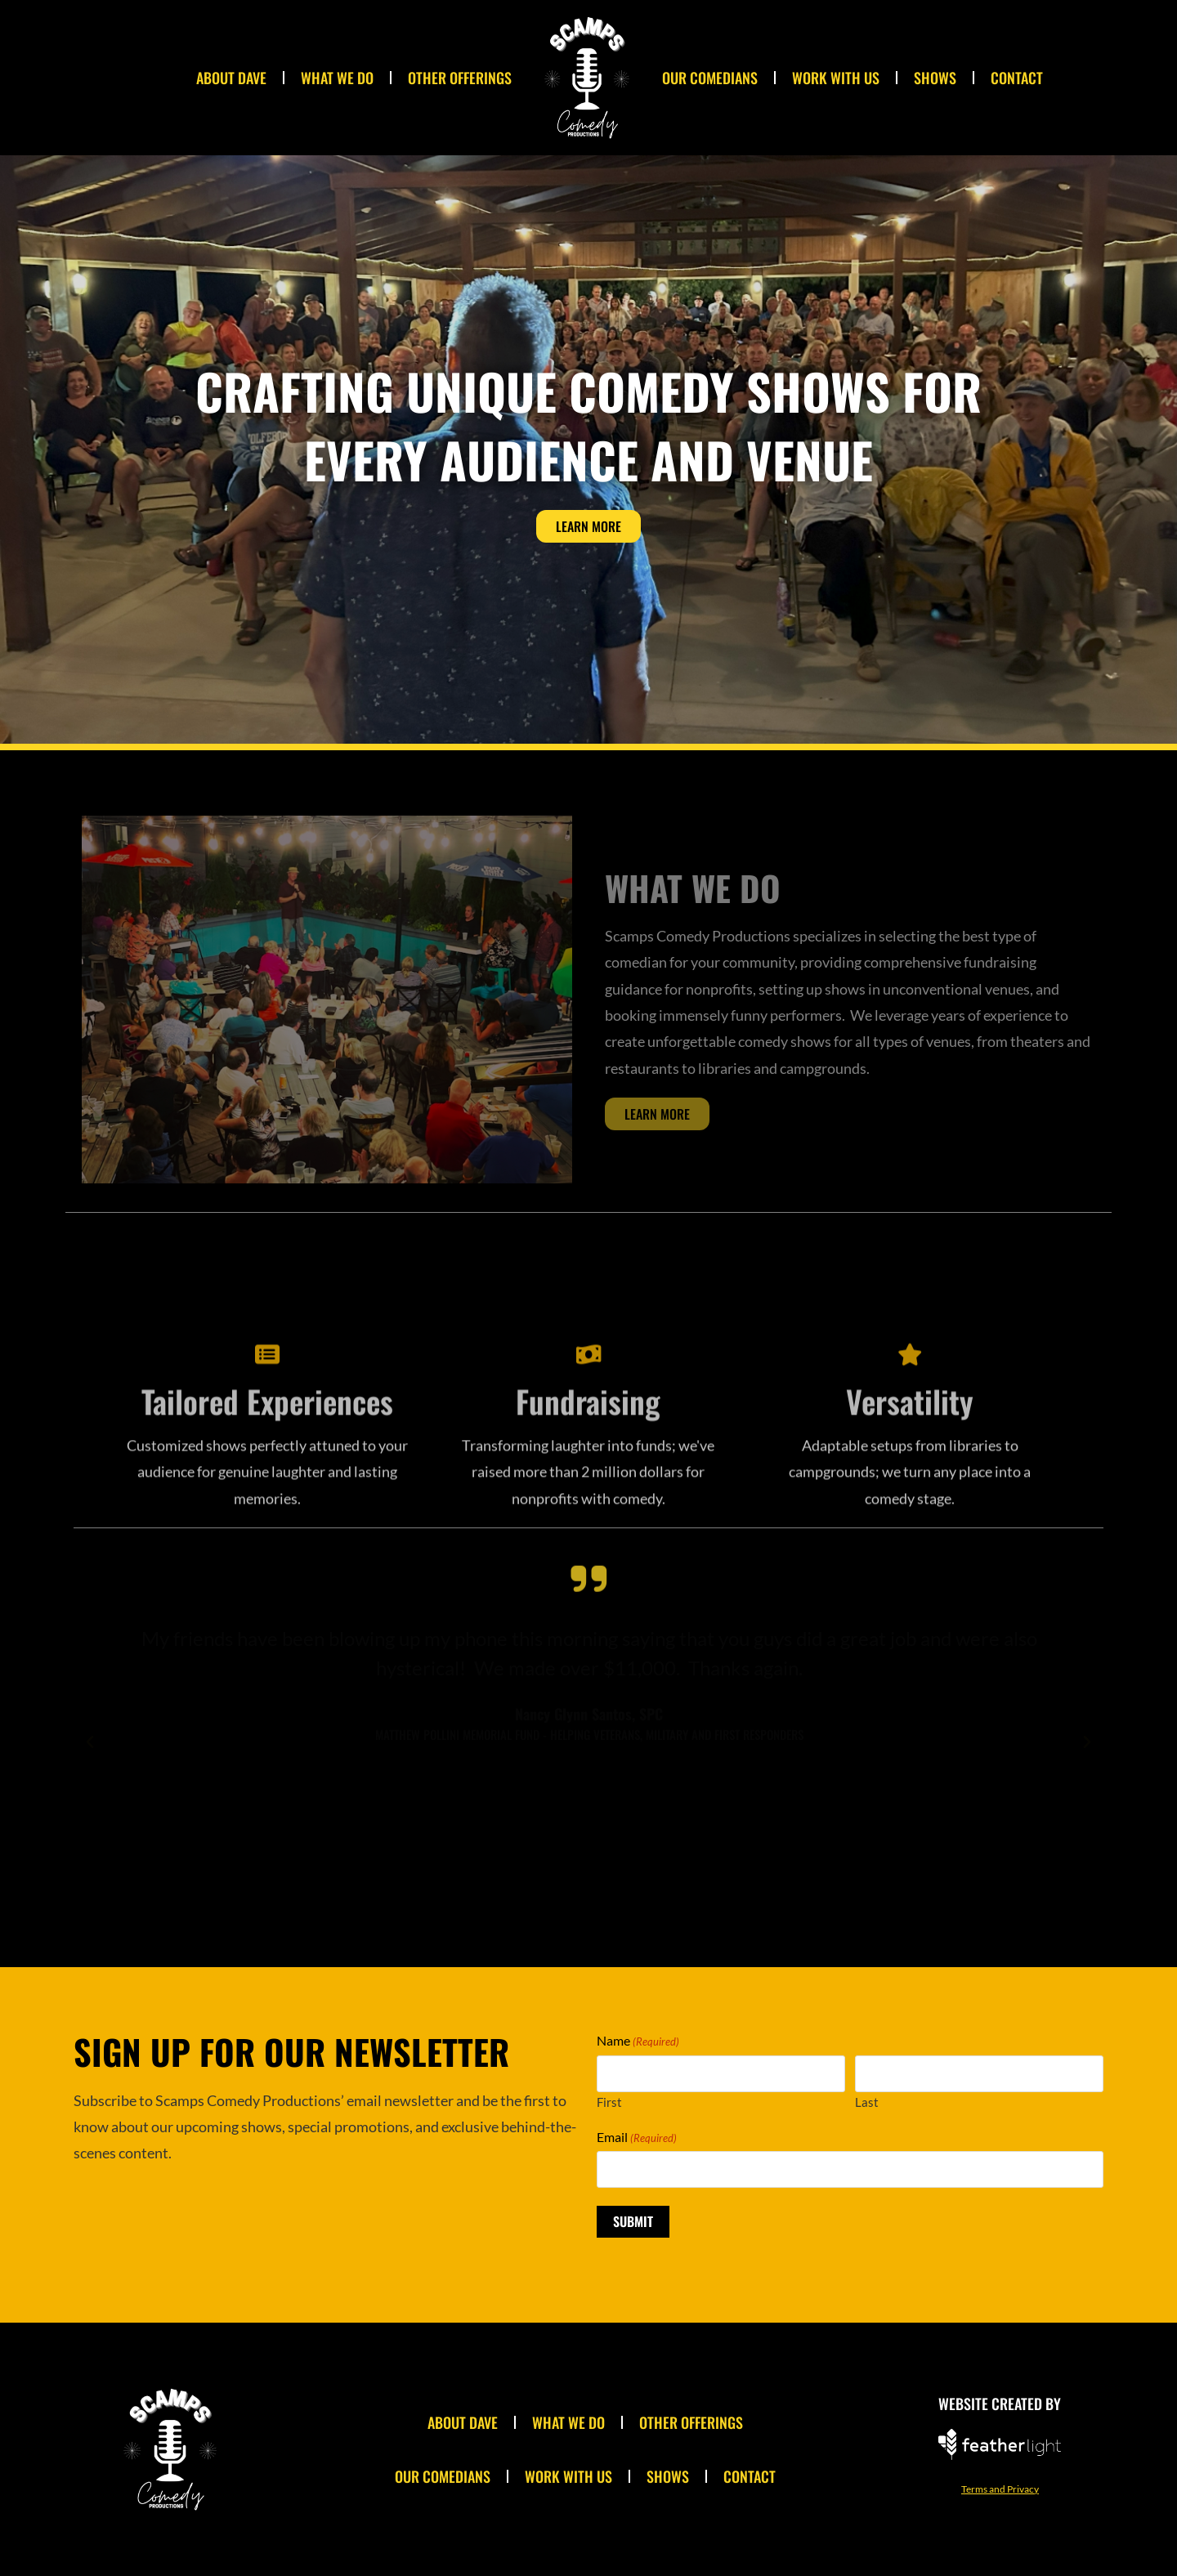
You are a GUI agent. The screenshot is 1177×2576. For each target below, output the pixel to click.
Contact (1017, 77)
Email (637, 2136)
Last (867, 2102)
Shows (935, 77)
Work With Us (835, 77)
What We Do (337, 77)
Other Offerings (460, 77)
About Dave (231, 77)
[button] (90, 1742)
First (609, 2102)
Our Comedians (710, 77)
